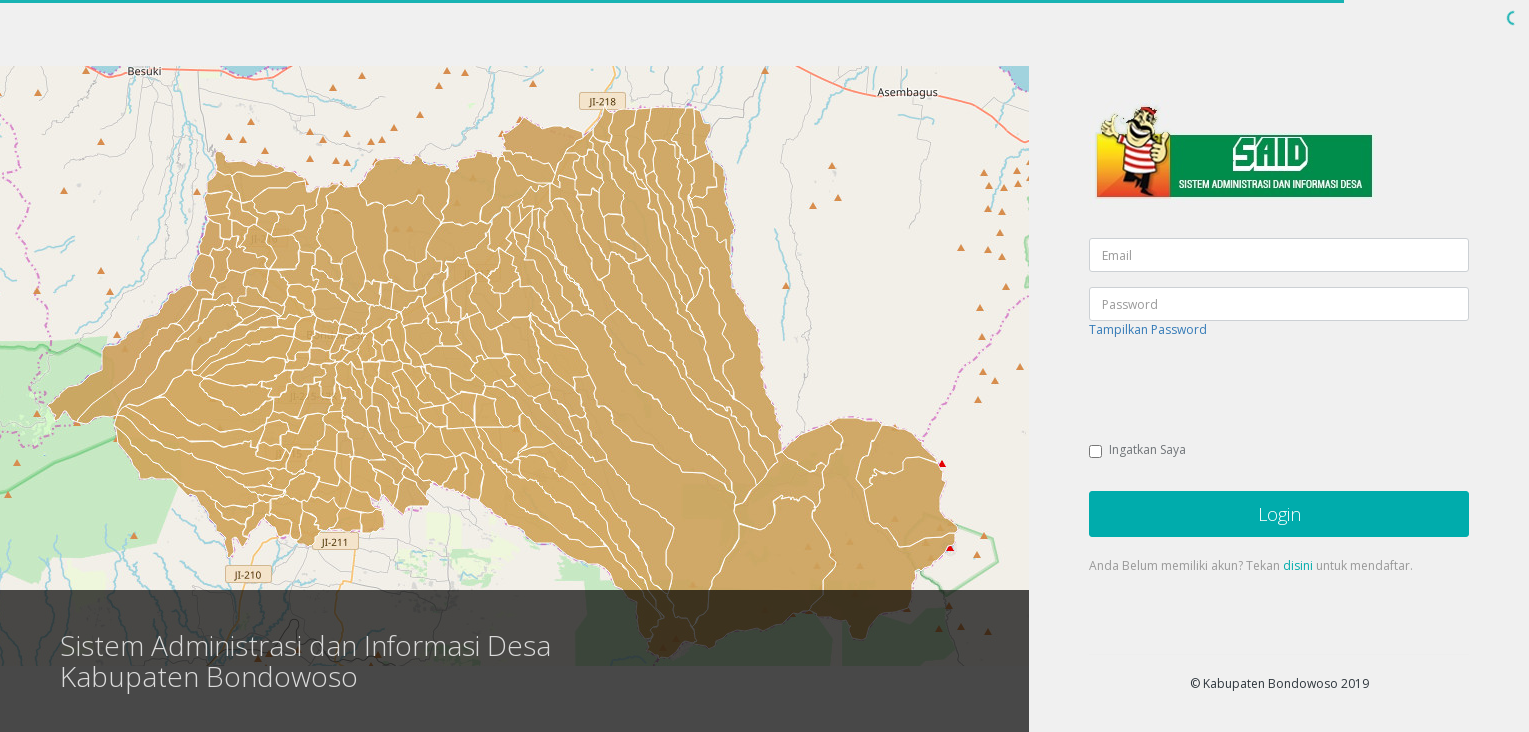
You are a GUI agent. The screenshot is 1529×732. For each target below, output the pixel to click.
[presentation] (1241, 392)
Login (1279, 514)
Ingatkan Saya (1137, 449)
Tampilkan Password (1148, 329)
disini (1298, 565)
